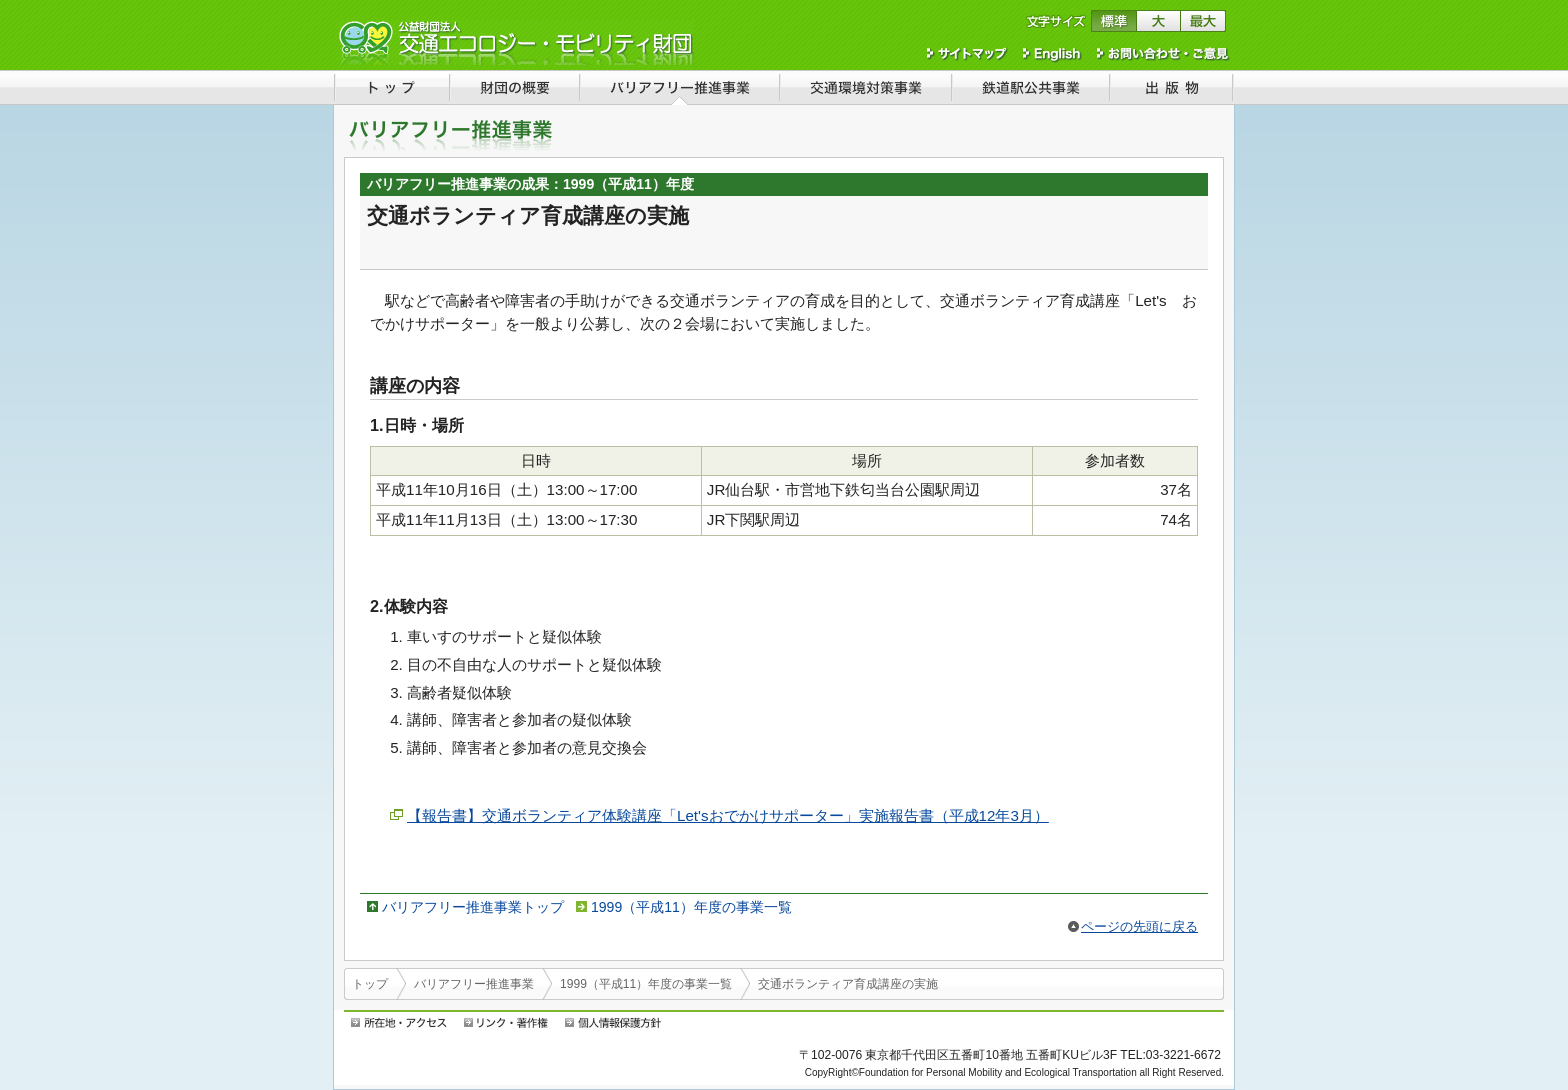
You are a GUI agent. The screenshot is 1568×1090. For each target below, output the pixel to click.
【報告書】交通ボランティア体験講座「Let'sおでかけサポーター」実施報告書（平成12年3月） (728, 815)
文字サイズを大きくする (1158, 21)
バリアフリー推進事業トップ (473, 907)
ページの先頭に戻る (1139, 926)
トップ (370, 984)
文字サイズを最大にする (1203, 21)
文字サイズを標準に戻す (1113, 21)
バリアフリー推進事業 (474, 984)
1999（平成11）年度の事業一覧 (691, 907)
